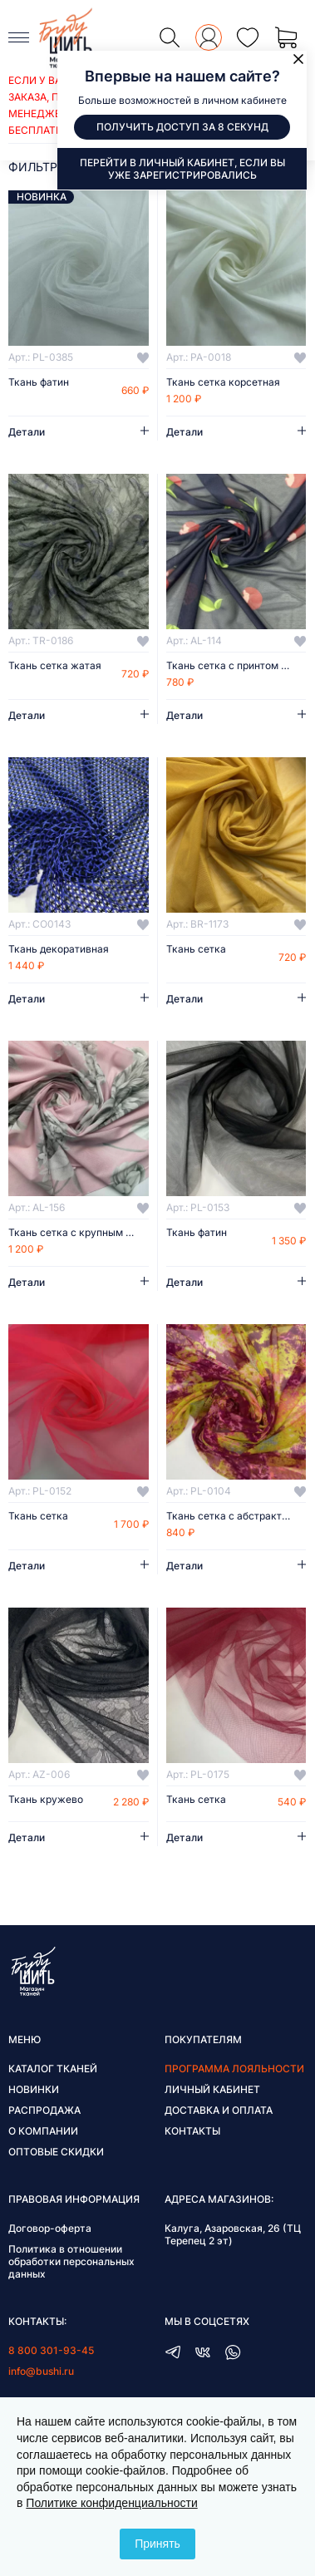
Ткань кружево (45, 1799)
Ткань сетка (196, 949)
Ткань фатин (38, 382)
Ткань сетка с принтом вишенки (236, 666)
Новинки (33, 2089)
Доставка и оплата (219, 2110)
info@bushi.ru (41, 2371)
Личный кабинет (212, 2089)
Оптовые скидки (56, 2151)
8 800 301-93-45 (51, 2350)
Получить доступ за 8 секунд (182, 127)
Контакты (192, 2131)
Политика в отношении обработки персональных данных (71, 2261)
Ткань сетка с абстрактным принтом (236, 1516)
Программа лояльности (234, 2068)
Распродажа (44, 2110)
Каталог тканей (52, 2068)
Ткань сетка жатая (54, 666)
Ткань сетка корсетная (223, 382)
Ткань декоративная (58, 949)
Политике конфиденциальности (111, 2503)
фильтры (37, 167)
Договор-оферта (49, 2228)
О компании (43, 2131)
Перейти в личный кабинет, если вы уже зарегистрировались (182, 168)
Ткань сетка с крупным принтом (78, 1233)
